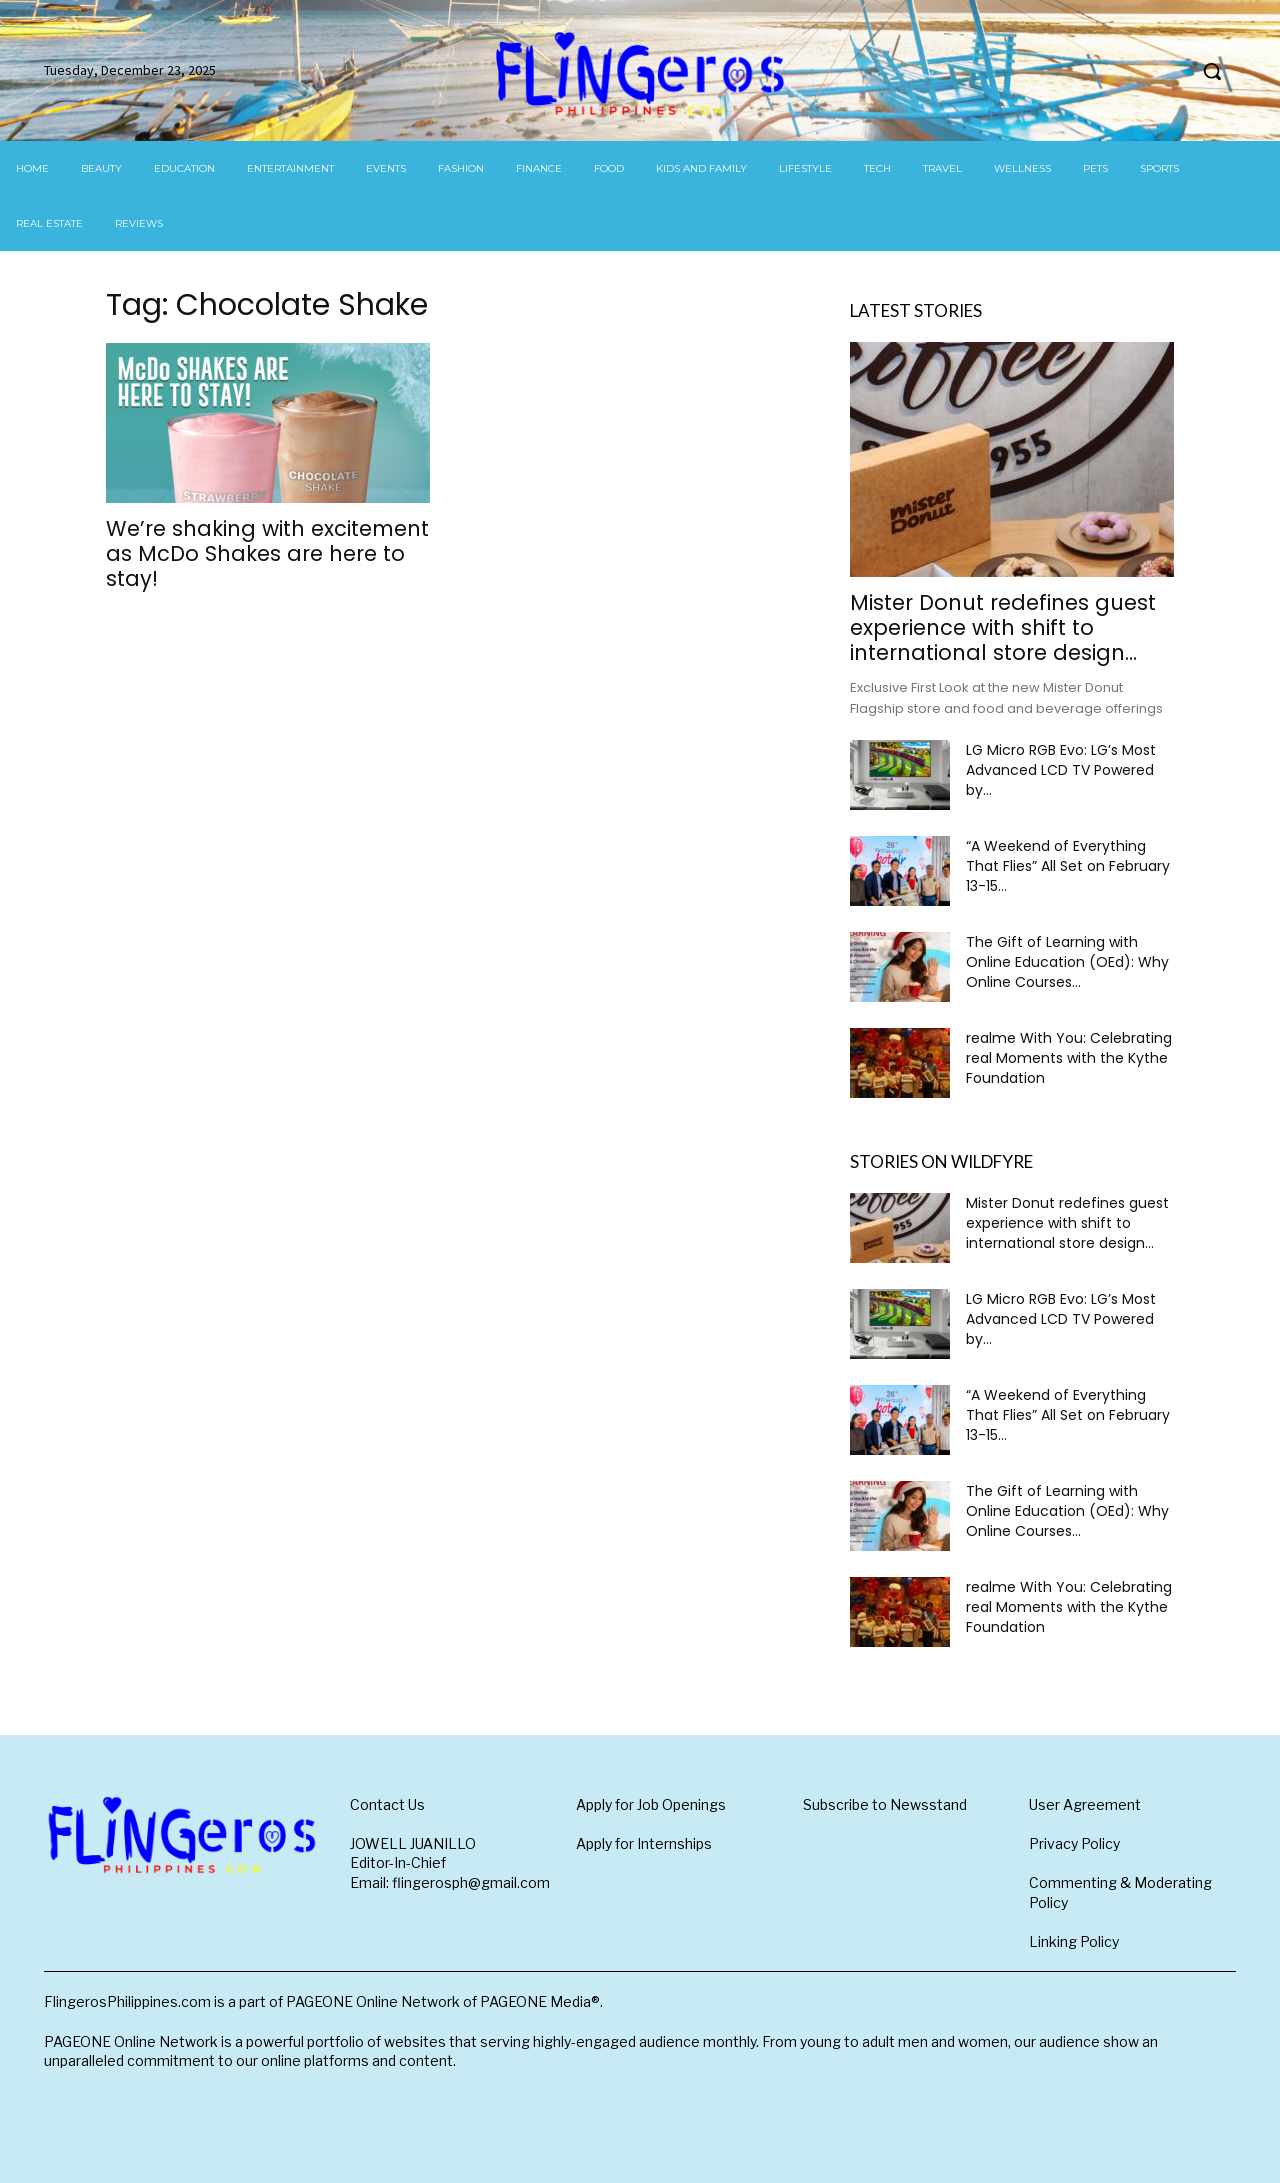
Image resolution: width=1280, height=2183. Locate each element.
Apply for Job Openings (651, 1804)
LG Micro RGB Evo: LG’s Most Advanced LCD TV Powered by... (1061, 770)
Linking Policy (1074, 1941)
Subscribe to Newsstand (885, 1804)
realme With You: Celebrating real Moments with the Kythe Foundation (1069, 1058)
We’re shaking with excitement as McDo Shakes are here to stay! (267, 553)
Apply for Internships (644, 1843)
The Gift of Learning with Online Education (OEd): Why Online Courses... (1067, 962)
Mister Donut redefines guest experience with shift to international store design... (1003, 627)
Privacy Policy (1074, 1843)
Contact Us (387, 1804)
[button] (1212, 71)
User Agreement (1085, 1804)
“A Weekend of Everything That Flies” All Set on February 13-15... (1068, 866)
